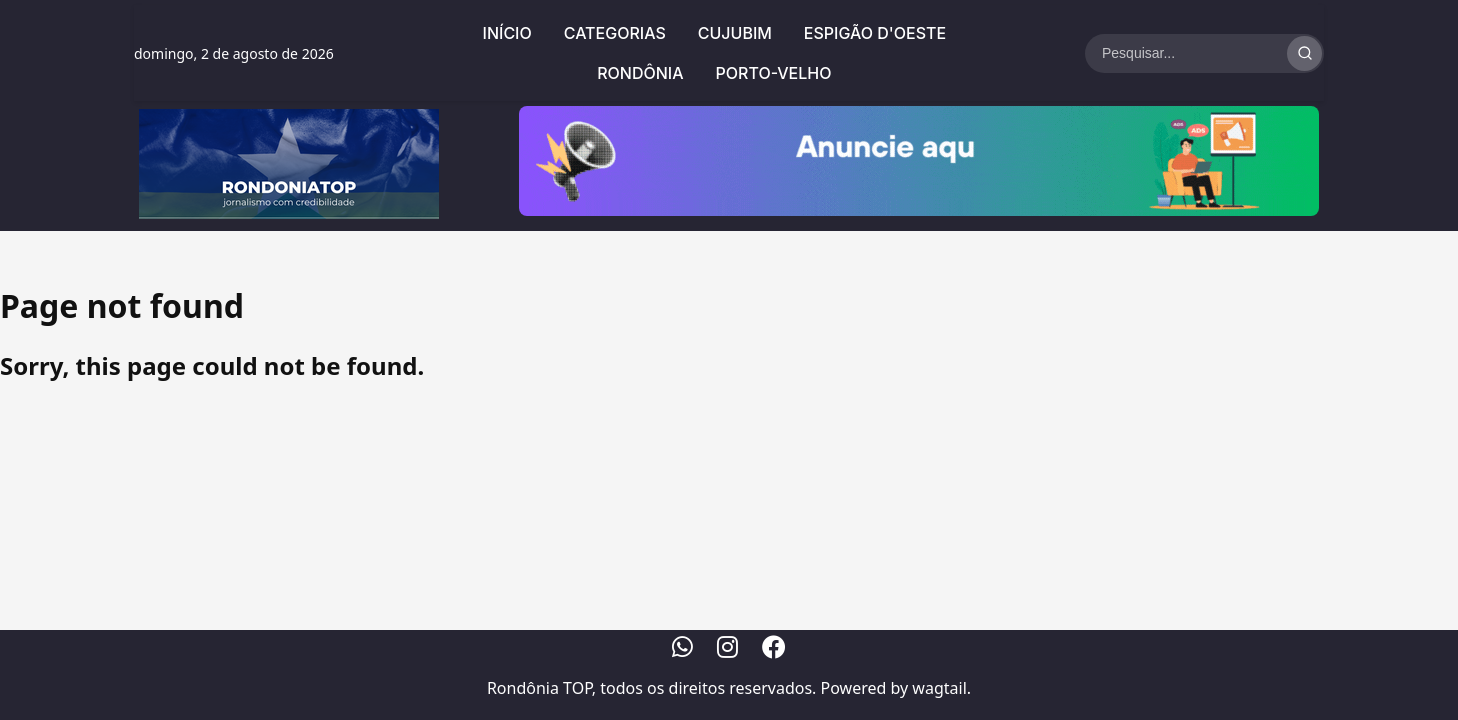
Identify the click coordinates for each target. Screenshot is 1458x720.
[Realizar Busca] (1304, 53)
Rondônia (640, 73)
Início (507, 33)
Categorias (615, 33)
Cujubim (735, 33)
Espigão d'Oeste (875, 33)
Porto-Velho (774, 73)
